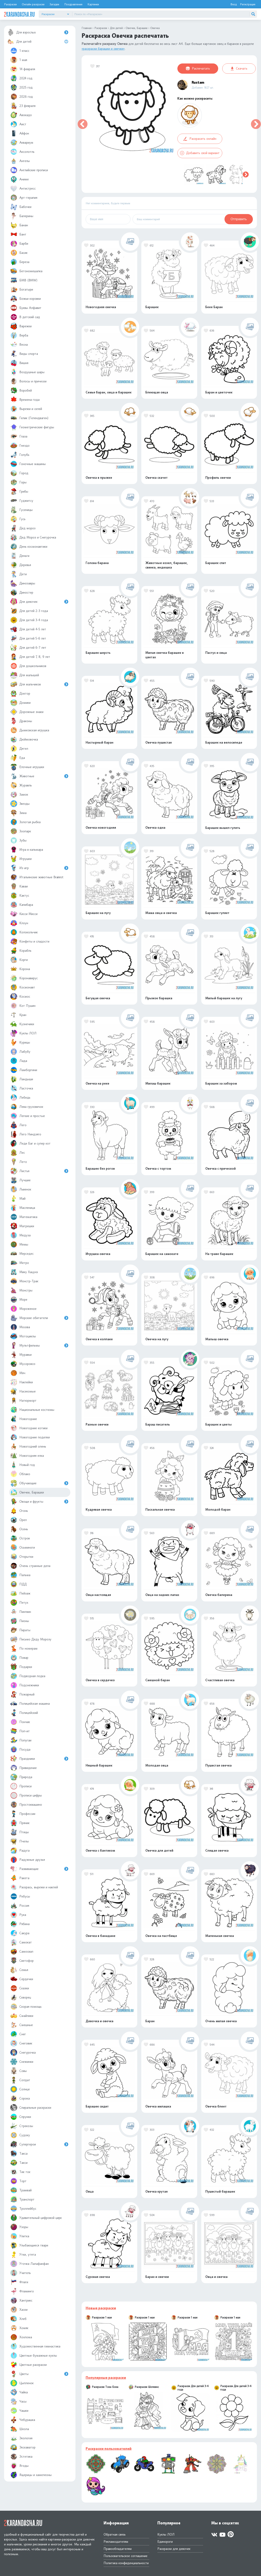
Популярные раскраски (106, 2377)
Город (19, 473)
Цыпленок (22, 2383)
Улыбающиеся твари (29, 2245)
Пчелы (19, 1841)
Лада (18, 1060)
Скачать (239, 68)
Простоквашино (26, 1804)
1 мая (18, 59)
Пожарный (22, 1694)
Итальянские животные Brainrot (36, 877)
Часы (18, 2401)
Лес (17, 1152)
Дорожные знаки (26, 711)
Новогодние (23, 1418)
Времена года (25, 399)
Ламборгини (23, 1070)
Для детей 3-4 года (29, 620)
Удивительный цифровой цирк (36, 2217)
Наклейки (21, 1382)
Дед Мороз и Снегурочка (33, 537)
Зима (18, 812)
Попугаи (20, 1740)
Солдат (20, 2080)
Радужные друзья (27, 1859)
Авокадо (21, 115)
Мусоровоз (22, 1363)
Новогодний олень (28, 1446)
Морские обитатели (39, 1317)
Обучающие (39, 1483)
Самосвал (21, 1951)
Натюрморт (23, 1400)
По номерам (24, 1648)
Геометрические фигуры (32, 427)
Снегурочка (23, 2052)
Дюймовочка (24, 739)
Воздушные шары (27, 372)
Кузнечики (22, 1024)
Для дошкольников (28, 666)
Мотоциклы (23, 1336)
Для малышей (24, 675)
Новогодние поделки (30, 1437)
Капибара (21, 904)
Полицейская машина (30, 1703)
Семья (19, 1969)
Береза (19, 261)
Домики (20, 702)
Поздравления (73, 4)
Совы (18, 2070)
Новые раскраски (101, 2308)
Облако (20, 1474)
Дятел (19, 748)
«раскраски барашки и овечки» (103, 49)
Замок (19, 794)
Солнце (20, 2089)
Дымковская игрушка (29, 730)
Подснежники (24, 1685)
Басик (19, 252)
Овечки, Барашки (27, 1492)
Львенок (20, 1189)
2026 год (21, 96)
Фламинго (22, 2291)
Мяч (17, 1373)
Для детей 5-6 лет (28, 638)
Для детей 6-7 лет (28, 647)
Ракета (19, 1878)
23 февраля (22, 105)
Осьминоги (22, 1547)
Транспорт (22, 2199)
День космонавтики (28, 546)
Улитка (19, 2236)
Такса (19, 2153)
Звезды (20, 803)
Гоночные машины (28, 463)
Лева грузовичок (26, 1106)
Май (17, 1198)
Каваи (19, 886)
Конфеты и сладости (29, 941)
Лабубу (20, 1051)
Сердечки (21, 1979)
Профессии (22, 1813)
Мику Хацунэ (24, 1272)
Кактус (19, 895)
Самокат (21, 1942)
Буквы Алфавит (25, 307)
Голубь (19, 454)
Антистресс (23, 188)
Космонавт (22, 987)
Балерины (21, 216)
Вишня (19, 362)
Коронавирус (24, 978)
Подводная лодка (27, 1676)
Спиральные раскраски (30, 2107)
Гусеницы (21, 509)
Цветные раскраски (28, 2364)
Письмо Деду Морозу (30, 1639)
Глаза (18, 436)
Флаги (19, 2282)
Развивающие (39, 1868)
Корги (19, 959)
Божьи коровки (25, 298)
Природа (21, 1777)
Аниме (19, 179)
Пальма (20, 1575)
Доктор (20, 693)
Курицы (20, 1042)
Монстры (21, 1290)
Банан (19, 225)
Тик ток (20, 2171)
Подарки (21, 1666)
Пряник (20, 1823)
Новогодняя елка (27, 1455)
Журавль (21, 785)
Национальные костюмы (32, 1409)
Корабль (20, 950)
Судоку (20, 2135)
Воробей (21, 390)
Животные (39, 776)
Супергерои (39, 2144)
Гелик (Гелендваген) (29, 418)
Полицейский (24, 1712)
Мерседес (22, 1253)
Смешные (21, 2025)
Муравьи (21, 1354)
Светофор (22, 1960)
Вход (233, 4)
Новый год (22, 1464)
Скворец (20, 1997)
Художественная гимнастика (35, 2346)
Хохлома (21, 2337)
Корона (20, 969)
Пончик (20, 1721)
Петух (19, 1602)
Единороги (165, 2542)
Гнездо (20, 445)
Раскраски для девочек (173, 2549)
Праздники (39, 1758)
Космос (20, 996)
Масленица (22, 1207)
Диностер (21, 592)
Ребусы (20, 1896)
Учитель (20, 2272)
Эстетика (21, 2456)
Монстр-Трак (24, 1281)
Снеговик (21, 2043)
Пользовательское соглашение (125, 2556)
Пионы (19, 1620)
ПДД (18, 1584)
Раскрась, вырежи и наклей (34, 1887)
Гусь (17, 519)
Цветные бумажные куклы (33, 2355)
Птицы (19, 1832)
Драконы (21, 721)
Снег (18, 2034)
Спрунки (20, 2116)
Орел (18, 1519)
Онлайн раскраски (33, 4)
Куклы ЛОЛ (23, 1033)
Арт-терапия (23, 197)
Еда (17, 757)
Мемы (19, 1244)
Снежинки (21, 2061)
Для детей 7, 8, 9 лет (30, 656)
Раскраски (10, 4)
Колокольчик (24, 932)
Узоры (19, 2227)
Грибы (19, 491)
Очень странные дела (30, 1565)
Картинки (93, 4)
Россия (19, 1905)
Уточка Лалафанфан (29, 2263)
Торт (18, 2181)
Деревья (20, 564)
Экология (21, 2438)
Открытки (21, 1556)
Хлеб (18, 2318)
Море (18, 1299)
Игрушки (21, 858)
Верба (19, 335)
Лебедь (20, 1097)
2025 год (21, 87)
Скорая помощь (26, 2006)
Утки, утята (23, 2254)
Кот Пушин (22, 1005)
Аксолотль (22, 151)
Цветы (39, 2373)
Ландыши (21, 1079)
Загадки (54, 4)
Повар (19, 1657)
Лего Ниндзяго (25, 1134)
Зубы (18, 840)
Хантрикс (21, 2300)
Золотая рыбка (25, 822)
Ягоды (19, 2465)
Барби (19, 243)
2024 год (21, 78)
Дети (18, 574)
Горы (18, 482)
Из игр (39, 868)
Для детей (38, 41)
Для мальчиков (39, 684)
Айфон (19, 133)
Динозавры (22, 583)
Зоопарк (20, 831)
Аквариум (21, 142)
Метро (19, 1262)
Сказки (19, 1988)
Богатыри (21, 289)
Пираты (20, 1630)
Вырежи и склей (26, 408)
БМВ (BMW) (23, 280)
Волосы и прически (28, 381)
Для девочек (39, 601)
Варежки (21, 326)
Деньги (19, 555)
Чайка (19, 2392)
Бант (18, 234)
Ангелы (20, 160)
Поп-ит (20, 1731)
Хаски (19, 2309)
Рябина (20, 1924)
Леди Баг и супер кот (30, 1143)
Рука (18, 1914)
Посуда (20, 1749)
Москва (20, 1327)
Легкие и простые (27, 1115)
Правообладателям (118, 2549)
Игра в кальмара (26, 849)
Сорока (20, 2098)
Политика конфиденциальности (126, 2563)
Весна (19, 344)
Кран (18, 1014)
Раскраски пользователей (109, 2448)
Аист (18, 124)
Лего (18, 1125)
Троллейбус (23, 2208)
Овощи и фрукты (39, 1501)
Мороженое (23, 1308)
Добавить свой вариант (200, 153)
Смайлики (21, 2015)
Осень (19, 1529)
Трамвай (21, 2190)
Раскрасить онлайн (199, 139)
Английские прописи (29, 170)
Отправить (239, 219)
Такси (19, 2162)
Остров (20, 1538)
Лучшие (20, 1180)
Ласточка (21, 1088)
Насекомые (23, 1391)
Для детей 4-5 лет (28, 629)
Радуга (20, 1850)
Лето (18, 1161)
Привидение (23, 1767)
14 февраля (22, 69)
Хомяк (19, 2328)
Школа (19, 2429)
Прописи (21, 1786)
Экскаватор (22, 2447)
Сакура (19, 1933)
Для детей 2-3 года (29, 610)
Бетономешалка (26, 271)
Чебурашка (22, 2419)
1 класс (19, 50)
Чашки (19, 2410)
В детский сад (25, 317)
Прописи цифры (26, 1795)
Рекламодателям (116, 2542)
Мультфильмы (39, 1345)
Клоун (19, 923)
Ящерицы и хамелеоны (31, 2474)
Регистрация (247, 4)
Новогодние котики (29, 1428)
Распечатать (198, 69)
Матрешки (22, 1226)
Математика (23, 1216)
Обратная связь (115, 2534)
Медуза (20, 1235)
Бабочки (20, 206)
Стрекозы (21, 2126)
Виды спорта (24, 353)
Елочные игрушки (27, 767)
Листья (39, 1171)
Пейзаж (20, 1593)
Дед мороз (22, 528)
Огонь (19, 1510)
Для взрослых (37, 32)
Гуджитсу (21, 500)
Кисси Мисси (24, 913)
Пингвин (20, 1611)
